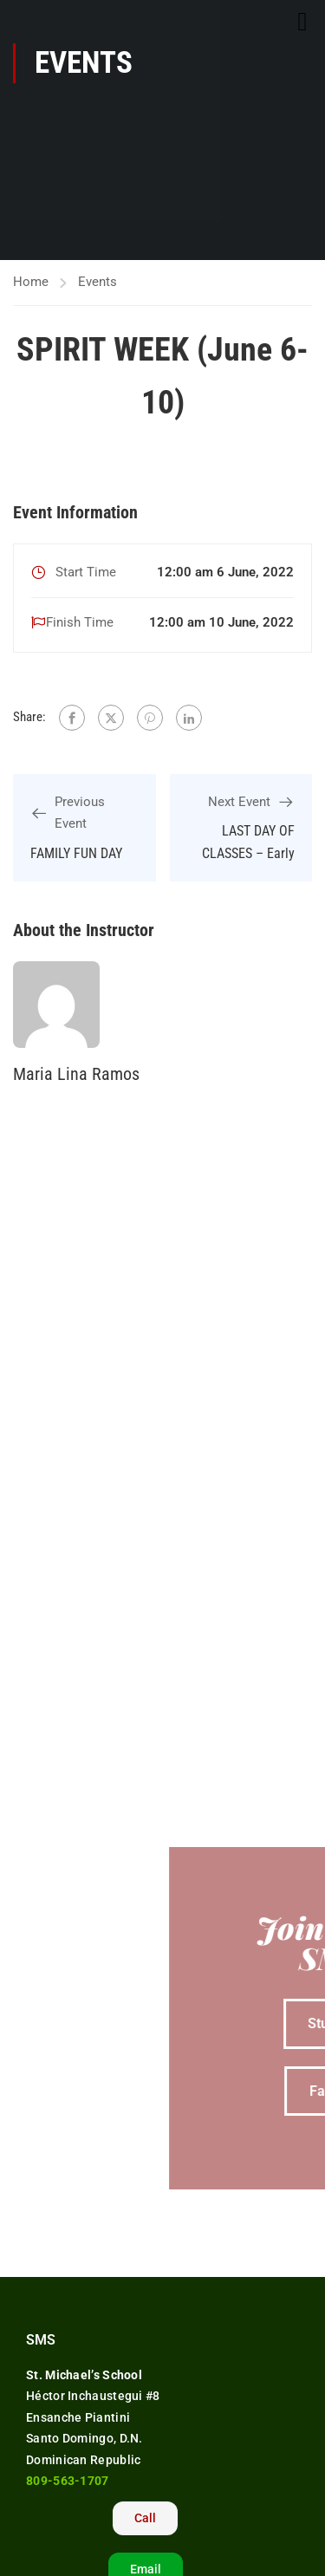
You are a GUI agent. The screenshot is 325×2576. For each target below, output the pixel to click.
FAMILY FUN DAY (76, 853)
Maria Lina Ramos (76, 1074)
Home (31, 281)
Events (97, 281)
